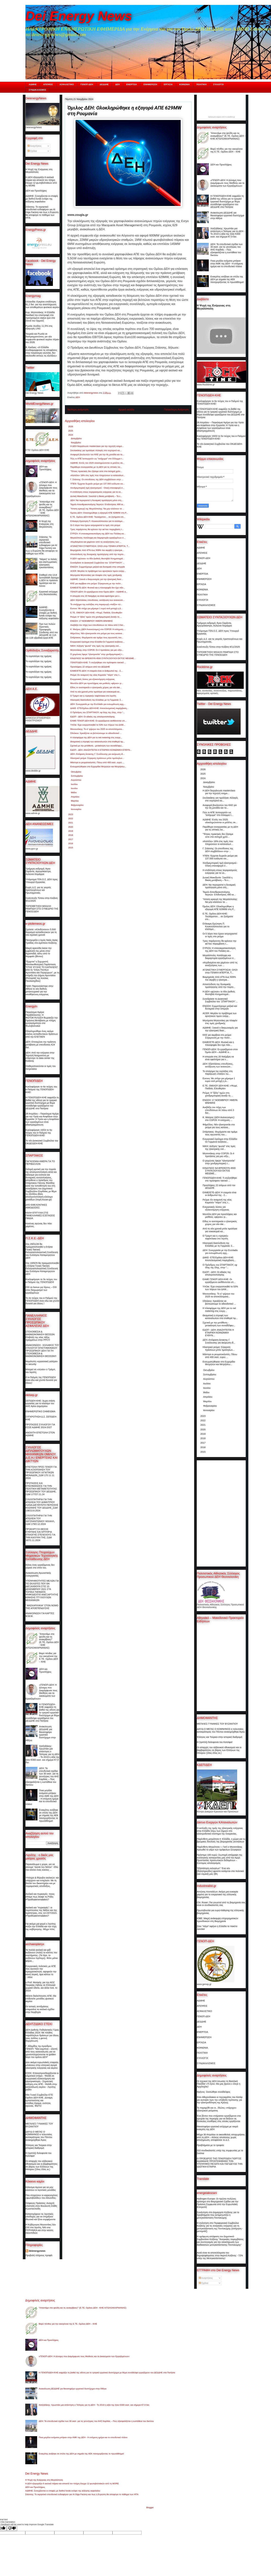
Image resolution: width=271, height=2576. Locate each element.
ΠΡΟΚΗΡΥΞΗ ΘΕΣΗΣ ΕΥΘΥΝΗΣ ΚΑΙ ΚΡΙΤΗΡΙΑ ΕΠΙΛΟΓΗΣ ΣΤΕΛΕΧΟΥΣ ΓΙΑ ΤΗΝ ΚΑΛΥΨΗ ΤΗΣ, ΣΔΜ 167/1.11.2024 (40, 1534)
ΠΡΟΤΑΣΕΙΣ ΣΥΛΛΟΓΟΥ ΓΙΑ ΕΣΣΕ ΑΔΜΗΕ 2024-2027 (40, 1426)
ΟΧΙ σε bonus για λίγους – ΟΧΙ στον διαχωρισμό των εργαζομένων (41, 1290)
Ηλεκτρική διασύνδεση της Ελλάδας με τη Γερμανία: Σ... (96, 700)
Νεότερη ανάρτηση (78, 409)
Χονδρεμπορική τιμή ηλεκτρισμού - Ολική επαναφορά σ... (97, 488)
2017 (71, 839)
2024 (71, 435)
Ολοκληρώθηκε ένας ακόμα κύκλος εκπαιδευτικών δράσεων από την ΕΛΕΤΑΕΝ (42, 1034)
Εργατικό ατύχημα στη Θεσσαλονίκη (48, 593)
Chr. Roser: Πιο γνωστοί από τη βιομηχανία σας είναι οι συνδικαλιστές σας (221, 1904)
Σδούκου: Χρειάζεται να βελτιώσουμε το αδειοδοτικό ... (96, 733)
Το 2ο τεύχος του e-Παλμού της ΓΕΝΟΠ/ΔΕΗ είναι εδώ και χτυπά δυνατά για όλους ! (42, 1301)
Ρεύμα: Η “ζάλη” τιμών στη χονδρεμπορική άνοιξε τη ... (96, 617)
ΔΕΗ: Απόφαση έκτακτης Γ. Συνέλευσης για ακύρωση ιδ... (97, 754)
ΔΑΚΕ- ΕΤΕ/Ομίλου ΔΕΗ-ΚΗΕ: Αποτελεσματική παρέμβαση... (99, 708)
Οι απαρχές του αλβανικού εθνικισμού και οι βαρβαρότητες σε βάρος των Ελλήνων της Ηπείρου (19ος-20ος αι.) (42, 2165)
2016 (71, 843)
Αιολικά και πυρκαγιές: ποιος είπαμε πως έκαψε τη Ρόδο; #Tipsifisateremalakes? (40, 1897)
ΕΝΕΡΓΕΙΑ (131, 84)
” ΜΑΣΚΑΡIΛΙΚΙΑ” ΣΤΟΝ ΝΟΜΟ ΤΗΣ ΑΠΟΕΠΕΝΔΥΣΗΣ (42, 1607)
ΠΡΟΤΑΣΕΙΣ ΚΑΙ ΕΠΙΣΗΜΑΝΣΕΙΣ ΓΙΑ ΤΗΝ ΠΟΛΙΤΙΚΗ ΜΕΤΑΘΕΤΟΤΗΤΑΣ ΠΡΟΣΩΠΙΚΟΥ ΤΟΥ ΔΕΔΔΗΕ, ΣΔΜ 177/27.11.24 (41, 1488)
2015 (71, 847)
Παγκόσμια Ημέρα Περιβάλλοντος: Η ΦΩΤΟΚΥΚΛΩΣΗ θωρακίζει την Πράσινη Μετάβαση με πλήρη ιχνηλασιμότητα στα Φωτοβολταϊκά (42, 1019)
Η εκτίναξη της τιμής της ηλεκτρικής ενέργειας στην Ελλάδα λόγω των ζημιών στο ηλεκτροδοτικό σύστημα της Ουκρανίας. (220, 1831)
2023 (71, 814)
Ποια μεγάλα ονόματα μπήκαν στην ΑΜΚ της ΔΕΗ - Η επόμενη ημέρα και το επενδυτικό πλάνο (42, 1797)
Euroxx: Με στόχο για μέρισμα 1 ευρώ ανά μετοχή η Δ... (96, 608)
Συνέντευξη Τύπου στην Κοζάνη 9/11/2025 (218, 646)
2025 (71, 430)
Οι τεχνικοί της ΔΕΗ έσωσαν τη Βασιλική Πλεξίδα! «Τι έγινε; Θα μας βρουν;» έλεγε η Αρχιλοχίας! (218, 2084)
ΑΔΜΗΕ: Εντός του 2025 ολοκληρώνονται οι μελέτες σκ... (97, 463)
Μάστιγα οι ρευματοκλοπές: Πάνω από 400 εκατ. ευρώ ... (97, 762)
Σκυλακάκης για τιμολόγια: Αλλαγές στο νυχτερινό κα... (96, 450)
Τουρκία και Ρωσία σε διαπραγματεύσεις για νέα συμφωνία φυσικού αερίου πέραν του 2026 (42, 338)
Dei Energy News (78, 16)
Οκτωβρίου (76, 772)
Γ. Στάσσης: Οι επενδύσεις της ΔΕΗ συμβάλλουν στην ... (96, 479)
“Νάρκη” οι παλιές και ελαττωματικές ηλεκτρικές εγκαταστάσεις (48, 563)
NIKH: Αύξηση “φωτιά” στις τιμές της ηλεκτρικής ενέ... (95, 646)
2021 (71, 822)
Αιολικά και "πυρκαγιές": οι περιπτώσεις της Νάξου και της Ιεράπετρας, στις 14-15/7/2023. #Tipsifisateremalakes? (41, 1911)
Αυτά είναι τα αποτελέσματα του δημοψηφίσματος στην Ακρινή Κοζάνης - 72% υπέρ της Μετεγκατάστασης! (220, 2255)
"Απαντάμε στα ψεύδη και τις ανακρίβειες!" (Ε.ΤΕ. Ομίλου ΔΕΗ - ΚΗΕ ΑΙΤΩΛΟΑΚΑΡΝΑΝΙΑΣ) (42, 508)
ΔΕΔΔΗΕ (104, 84)
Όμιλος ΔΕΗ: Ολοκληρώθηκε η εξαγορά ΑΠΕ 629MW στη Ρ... (99, 513)
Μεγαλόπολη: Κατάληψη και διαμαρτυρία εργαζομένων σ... (97, 538)
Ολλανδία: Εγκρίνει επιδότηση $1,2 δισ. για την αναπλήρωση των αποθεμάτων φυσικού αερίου (42, 304)
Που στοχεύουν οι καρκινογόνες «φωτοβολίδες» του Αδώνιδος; (42, 2196)
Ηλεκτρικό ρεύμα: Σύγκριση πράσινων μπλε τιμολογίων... (97, 758)
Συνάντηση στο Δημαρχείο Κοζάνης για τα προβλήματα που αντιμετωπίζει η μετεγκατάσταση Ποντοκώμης (218, 2215)
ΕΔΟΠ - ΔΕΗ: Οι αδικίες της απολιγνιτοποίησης (92, 716)
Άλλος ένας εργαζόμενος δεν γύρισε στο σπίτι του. (40, 1566)
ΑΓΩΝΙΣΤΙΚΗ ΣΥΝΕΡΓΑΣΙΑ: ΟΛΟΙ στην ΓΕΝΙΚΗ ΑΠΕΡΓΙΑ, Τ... (100, 546)
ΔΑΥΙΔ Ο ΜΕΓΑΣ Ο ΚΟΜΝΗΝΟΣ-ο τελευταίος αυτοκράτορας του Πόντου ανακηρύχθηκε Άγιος (39, 2135)
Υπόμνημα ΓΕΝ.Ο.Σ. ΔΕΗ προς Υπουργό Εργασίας (42, 880)
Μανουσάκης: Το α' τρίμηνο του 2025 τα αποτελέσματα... (97, 729)
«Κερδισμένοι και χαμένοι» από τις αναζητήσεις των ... (95, 542)
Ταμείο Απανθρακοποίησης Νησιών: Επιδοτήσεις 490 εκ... (97, 504)
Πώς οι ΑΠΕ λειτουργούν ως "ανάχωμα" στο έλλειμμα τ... (97, 458)
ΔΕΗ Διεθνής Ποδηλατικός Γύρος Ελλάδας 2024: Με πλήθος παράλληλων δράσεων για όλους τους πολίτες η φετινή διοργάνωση (42, 2035)
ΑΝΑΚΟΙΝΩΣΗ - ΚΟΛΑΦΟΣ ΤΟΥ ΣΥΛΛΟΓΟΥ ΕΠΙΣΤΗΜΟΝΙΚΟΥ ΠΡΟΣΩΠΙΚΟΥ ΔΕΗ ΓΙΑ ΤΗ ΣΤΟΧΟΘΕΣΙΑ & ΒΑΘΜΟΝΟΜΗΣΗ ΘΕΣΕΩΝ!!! (42, 1350)
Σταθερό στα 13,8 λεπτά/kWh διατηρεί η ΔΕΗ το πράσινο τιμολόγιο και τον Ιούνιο (49, 580)
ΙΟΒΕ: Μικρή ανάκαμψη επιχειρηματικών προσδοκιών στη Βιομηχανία (217, 1919)
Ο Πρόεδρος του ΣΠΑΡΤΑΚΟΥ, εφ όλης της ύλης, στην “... (97, 712)
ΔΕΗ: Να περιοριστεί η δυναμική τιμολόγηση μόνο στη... (96, 500)
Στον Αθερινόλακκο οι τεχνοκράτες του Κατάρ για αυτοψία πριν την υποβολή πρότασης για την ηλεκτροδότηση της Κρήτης (220, 2100)
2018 (71, 835)
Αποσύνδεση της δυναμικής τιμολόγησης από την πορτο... (97, 554)
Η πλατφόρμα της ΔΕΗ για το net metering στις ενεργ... (96, 737)
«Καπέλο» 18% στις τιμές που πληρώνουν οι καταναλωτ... (97, 475)
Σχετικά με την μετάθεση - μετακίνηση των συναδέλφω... (96, 745)
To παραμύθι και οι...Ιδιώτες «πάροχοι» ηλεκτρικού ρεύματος (217, 2109)
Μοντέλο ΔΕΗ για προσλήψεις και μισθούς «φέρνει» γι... (96, 683)
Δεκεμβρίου (76, 438)
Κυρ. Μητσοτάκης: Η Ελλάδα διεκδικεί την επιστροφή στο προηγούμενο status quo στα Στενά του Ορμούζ (40, 316)
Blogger (150, 2507)
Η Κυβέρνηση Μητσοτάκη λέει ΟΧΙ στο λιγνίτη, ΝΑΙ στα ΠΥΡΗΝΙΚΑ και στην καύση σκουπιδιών (41, 2228)
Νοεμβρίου (76, 442)
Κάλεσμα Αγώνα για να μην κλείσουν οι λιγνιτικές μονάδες (41, 2188)
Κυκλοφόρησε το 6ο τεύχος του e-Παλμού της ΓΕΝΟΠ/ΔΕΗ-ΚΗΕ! (41, 1089)
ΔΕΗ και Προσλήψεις (36, 190)
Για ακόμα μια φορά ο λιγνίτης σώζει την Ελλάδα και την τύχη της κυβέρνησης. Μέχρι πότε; (41, 1926)
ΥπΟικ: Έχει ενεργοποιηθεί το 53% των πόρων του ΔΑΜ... (97, 725)
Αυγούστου (76, 780)
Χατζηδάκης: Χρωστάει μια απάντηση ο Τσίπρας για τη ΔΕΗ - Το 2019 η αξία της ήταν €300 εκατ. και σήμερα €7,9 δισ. (42, 1754)
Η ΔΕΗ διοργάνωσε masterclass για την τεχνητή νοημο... (97, 446)
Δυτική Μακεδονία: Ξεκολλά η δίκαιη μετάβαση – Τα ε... (96, 496)
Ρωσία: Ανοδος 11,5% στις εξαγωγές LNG (39, 327)
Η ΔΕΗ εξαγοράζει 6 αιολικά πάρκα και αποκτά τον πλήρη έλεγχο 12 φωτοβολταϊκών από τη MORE (41, 181)
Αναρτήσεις (35, 146)
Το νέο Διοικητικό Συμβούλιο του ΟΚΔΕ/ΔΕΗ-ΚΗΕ (42, 1142)
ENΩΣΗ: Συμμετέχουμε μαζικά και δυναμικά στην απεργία (97, 567)
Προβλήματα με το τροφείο (210, 2145)
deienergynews (37, 2251)
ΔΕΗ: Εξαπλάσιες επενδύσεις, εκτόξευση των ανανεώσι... (97, 600)
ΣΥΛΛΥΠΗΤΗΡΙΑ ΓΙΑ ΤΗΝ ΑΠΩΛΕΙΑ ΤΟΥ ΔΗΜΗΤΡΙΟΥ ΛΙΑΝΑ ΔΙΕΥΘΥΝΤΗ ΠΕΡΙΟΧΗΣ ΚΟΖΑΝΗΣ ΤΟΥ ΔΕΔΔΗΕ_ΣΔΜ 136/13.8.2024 (42, 1505)
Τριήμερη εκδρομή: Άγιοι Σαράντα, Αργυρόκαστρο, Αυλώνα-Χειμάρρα (38, 871)
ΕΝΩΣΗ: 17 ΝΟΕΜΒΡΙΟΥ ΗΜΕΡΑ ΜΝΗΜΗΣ (91, 621)
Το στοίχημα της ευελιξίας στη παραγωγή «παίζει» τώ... (96, 604)
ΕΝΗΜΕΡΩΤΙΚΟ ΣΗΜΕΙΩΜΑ (41, 1411)
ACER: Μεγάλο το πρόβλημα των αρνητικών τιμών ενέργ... (98, 571)
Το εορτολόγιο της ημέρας (39, 656)
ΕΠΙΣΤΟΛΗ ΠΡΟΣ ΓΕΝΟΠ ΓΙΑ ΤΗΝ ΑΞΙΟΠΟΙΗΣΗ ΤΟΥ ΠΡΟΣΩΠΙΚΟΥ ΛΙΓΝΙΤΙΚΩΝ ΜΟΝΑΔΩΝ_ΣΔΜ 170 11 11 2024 (41, 1472)
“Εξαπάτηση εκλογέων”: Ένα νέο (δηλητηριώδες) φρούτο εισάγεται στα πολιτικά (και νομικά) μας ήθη (220, 1871)
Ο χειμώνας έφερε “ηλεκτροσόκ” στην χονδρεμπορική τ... (97, 654)
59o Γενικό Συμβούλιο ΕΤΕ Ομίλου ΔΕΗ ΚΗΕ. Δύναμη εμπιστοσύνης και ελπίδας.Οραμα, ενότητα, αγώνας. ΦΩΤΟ (39, 2100)
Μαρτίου (75, 801)
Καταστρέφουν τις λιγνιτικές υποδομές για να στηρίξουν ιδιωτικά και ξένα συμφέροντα (40, 2217)
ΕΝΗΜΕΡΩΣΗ (150, 84)
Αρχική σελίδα (126, 409)
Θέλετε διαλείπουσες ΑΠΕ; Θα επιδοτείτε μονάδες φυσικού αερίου (41, 1999)
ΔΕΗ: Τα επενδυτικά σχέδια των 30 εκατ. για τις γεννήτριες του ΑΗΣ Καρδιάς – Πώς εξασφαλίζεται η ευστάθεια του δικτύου (42, 1776)
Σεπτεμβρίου (77, 776)
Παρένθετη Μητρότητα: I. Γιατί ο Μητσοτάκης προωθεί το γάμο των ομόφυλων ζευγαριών (219, 1848)
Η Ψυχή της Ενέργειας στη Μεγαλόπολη (46, 524)
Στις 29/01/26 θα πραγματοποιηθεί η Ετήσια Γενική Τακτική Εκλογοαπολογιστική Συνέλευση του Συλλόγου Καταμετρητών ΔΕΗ (42, 1251)
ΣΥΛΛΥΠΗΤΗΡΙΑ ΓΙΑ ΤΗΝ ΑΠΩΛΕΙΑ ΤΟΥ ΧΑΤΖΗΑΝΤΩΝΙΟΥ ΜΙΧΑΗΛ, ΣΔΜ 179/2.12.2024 (40, 1519)
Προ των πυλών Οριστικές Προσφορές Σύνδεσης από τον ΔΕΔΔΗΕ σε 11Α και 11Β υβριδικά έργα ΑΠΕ (42, 631)
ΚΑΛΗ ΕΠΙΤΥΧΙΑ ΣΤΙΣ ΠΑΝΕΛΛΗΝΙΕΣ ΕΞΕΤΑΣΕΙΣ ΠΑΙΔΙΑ (40, 1215)
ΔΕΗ (117, 84)
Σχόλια (32, 151)
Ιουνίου (74, 788)
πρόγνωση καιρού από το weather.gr (221, 117)
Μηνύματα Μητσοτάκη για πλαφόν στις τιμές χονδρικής (96, 575)
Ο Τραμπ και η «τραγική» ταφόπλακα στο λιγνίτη (93, 696)
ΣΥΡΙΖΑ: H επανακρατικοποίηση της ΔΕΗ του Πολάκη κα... (98, 533)
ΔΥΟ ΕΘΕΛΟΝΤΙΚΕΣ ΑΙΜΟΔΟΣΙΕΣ (36, 1206)
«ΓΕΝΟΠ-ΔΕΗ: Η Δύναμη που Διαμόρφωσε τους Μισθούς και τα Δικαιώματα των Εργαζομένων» (41, 489)
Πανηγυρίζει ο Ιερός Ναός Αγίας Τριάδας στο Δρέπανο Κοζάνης (42, 941)
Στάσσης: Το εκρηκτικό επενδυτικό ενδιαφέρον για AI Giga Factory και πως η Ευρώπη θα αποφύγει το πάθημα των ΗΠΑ (42, 212)
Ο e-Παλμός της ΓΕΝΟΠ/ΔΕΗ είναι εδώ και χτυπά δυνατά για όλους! (41, 1380)
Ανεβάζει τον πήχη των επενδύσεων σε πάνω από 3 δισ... (97, 625)
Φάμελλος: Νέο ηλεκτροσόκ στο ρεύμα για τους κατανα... (97, 633)
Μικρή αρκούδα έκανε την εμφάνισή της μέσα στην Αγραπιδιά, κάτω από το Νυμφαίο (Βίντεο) (39, 952)
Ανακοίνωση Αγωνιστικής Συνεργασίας (38, 1574)
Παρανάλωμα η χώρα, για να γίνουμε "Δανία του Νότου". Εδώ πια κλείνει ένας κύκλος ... (42, 1867)
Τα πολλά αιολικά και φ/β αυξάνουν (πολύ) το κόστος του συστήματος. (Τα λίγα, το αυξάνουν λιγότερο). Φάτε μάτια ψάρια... (42, 1955)
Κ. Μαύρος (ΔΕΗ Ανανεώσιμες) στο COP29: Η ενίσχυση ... (98, 629)
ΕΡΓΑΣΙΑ (168, 84)
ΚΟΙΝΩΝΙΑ (184, 84)
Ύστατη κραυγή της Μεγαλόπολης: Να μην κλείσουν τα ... (97, 508)
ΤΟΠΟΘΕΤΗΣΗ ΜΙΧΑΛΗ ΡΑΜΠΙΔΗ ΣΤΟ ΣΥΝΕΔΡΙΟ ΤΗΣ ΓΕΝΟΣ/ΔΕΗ (42, 909)
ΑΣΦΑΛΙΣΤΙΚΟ (66, 84)
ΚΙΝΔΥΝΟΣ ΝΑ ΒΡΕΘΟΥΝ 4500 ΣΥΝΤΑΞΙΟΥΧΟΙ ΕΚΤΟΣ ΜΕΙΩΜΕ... (103, 658)
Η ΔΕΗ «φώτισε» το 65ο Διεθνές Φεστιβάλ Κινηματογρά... (97, 558)
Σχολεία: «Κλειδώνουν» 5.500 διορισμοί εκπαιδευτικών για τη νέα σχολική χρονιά (41, 932)
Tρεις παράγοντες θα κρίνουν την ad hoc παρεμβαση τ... (97, 529)
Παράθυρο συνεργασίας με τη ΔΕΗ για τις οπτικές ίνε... (96, 467)
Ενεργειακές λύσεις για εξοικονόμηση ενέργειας (92, 679)
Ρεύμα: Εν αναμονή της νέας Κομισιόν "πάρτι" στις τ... (95, 675)
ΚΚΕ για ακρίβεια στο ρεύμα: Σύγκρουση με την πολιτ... (96, 583)
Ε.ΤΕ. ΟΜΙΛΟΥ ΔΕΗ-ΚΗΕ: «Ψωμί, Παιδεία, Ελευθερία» (96, 612)
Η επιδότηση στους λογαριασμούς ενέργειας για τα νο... (96, 492)
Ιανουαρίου (76, 809)
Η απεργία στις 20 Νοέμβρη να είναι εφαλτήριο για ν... (95, 596)
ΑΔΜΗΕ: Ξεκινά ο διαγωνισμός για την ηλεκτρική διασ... (96, 579)
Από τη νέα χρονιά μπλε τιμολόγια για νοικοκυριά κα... (95, 691)
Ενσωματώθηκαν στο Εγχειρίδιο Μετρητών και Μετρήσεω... (98, 766)
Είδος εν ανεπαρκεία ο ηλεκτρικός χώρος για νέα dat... (95, 687)
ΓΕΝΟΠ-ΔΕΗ (86, 84)
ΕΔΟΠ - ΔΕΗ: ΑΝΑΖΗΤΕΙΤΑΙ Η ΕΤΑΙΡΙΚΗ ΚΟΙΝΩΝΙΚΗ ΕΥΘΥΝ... (101, 750)
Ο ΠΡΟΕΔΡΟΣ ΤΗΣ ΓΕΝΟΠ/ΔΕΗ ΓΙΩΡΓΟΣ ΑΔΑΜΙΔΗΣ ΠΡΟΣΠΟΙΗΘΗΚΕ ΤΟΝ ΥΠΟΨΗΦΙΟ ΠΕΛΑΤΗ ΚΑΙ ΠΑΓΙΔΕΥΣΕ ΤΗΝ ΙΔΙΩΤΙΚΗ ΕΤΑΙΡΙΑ (220, 2162)
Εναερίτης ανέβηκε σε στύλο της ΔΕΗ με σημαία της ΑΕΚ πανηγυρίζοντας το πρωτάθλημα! (48, 1815)
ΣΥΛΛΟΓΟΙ (218, 84)
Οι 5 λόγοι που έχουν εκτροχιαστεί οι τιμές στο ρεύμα (95, 525)
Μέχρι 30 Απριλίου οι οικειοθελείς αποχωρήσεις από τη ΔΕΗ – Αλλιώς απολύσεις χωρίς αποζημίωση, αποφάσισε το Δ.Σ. (221, 2137)
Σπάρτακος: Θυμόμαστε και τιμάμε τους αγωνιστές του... (96, 637)
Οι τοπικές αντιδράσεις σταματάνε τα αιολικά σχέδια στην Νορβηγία (40, 2009)
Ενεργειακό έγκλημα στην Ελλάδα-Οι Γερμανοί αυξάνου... (97, 642)
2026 (71, 426)
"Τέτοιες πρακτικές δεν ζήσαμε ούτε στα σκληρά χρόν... (96, 471)
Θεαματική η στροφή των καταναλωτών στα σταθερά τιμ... (97, 741)
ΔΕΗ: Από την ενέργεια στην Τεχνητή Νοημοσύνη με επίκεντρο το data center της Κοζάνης (40, 1056)
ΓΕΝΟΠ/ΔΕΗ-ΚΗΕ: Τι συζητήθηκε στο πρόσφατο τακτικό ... (98, 662)
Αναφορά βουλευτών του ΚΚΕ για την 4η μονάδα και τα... (97, 454)
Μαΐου (74, 792)
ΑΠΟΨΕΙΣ (48, 84)
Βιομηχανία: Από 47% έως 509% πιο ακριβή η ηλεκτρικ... (97, 550)
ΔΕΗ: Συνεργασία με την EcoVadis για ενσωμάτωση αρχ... (97, 704)
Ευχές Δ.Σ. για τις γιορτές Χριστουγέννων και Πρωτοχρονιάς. (38, 890)
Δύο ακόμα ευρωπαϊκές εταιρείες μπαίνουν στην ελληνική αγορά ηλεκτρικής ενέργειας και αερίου (42, 2065)
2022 (71, 818)
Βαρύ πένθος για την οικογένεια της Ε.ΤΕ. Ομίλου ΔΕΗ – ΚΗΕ (48, 1657)
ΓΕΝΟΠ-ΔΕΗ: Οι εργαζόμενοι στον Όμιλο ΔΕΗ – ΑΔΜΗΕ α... (98, 591)
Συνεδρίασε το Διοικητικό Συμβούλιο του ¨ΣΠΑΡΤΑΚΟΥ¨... (97, 562)
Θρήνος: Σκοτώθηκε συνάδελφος (213, 2092)
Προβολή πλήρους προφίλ (39, 2255)
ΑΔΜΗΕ (33, 84)
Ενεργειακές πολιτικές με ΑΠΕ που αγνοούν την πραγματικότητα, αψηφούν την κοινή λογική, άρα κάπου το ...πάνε (41, 1971)
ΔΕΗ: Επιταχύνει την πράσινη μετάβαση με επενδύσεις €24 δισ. (41, 1045)
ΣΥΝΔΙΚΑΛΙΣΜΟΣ (37, 90)
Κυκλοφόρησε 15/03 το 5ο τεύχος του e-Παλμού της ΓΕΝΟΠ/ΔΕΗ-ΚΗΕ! (39, 1133)
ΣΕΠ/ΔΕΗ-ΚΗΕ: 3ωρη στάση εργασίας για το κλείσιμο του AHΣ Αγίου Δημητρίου (40, 1403)
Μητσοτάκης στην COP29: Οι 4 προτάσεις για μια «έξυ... (96, 650)
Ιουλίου (74, 784)
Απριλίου (75, 796)
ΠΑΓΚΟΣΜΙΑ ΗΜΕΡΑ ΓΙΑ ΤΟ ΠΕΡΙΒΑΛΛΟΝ (40, 1162)
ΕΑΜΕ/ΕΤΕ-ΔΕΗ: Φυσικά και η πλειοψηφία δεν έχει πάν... (97, 587)
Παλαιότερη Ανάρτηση (176, 409)
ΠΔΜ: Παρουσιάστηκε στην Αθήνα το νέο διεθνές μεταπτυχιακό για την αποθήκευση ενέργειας (39, 990)
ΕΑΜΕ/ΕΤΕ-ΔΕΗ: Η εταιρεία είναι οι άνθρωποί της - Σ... (96, 671)
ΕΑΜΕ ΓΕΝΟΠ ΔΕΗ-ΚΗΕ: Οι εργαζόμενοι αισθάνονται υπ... (98, 720)
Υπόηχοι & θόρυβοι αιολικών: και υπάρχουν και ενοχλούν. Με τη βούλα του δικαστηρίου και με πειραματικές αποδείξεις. (42, 1881)
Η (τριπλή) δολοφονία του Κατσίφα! (215, 1742)
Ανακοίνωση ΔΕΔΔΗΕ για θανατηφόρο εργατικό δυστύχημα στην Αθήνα (41, 1733)
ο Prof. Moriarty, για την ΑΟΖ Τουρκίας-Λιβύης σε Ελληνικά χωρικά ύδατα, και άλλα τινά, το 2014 (41, 1986)
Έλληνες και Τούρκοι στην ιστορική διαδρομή (39, 2146)
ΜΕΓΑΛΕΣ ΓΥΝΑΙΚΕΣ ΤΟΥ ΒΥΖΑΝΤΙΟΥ (217, 1723)
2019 (71, 831)
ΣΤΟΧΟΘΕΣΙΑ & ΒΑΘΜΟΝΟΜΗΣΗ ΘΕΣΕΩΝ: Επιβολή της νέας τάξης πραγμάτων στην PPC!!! (40, 1335)
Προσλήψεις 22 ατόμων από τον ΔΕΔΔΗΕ (90, 666)
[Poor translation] (12, 2528)
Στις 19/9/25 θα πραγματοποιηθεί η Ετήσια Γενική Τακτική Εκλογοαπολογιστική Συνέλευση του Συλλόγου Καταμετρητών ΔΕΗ (42, 1268)
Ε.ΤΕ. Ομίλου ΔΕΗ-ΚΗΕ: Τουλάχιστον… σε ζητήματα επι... (97, 517)
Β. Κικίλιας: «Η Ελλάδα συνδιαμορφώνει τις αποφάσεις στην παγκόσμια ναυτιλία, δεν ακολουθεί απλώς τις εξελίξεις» (41, 351)
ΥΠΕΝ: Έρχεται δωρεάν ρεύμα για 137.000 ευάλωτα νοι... (97, 484)
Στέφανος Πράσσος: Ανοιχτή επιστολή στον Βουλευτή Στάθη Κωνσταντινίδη (41, 2206)
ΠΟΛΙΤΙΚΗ (201, 84)
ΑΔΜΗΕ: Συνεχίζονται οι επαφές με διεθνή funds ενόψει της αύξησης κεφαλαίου (42, 199)
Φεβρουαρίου (77, 805)
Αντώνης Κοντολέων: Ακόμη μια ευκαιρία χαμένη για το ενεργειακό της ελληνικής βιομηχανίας (217, 1894)
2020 (71, 827)
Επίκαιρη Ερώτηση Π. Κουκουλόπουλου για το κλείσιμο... (97, 521)
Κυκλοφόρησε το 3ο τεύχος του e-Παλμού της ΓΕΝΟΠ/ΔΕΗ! (41, 1280)
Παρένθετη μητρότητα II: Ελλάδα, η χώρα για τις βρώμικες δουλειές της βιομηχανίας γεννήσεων (221, 1840)
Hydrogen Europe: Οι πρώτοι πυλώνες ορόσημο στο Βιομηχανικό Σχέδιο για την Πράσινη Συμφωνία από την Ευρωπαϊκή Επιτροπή (217, 2202)
